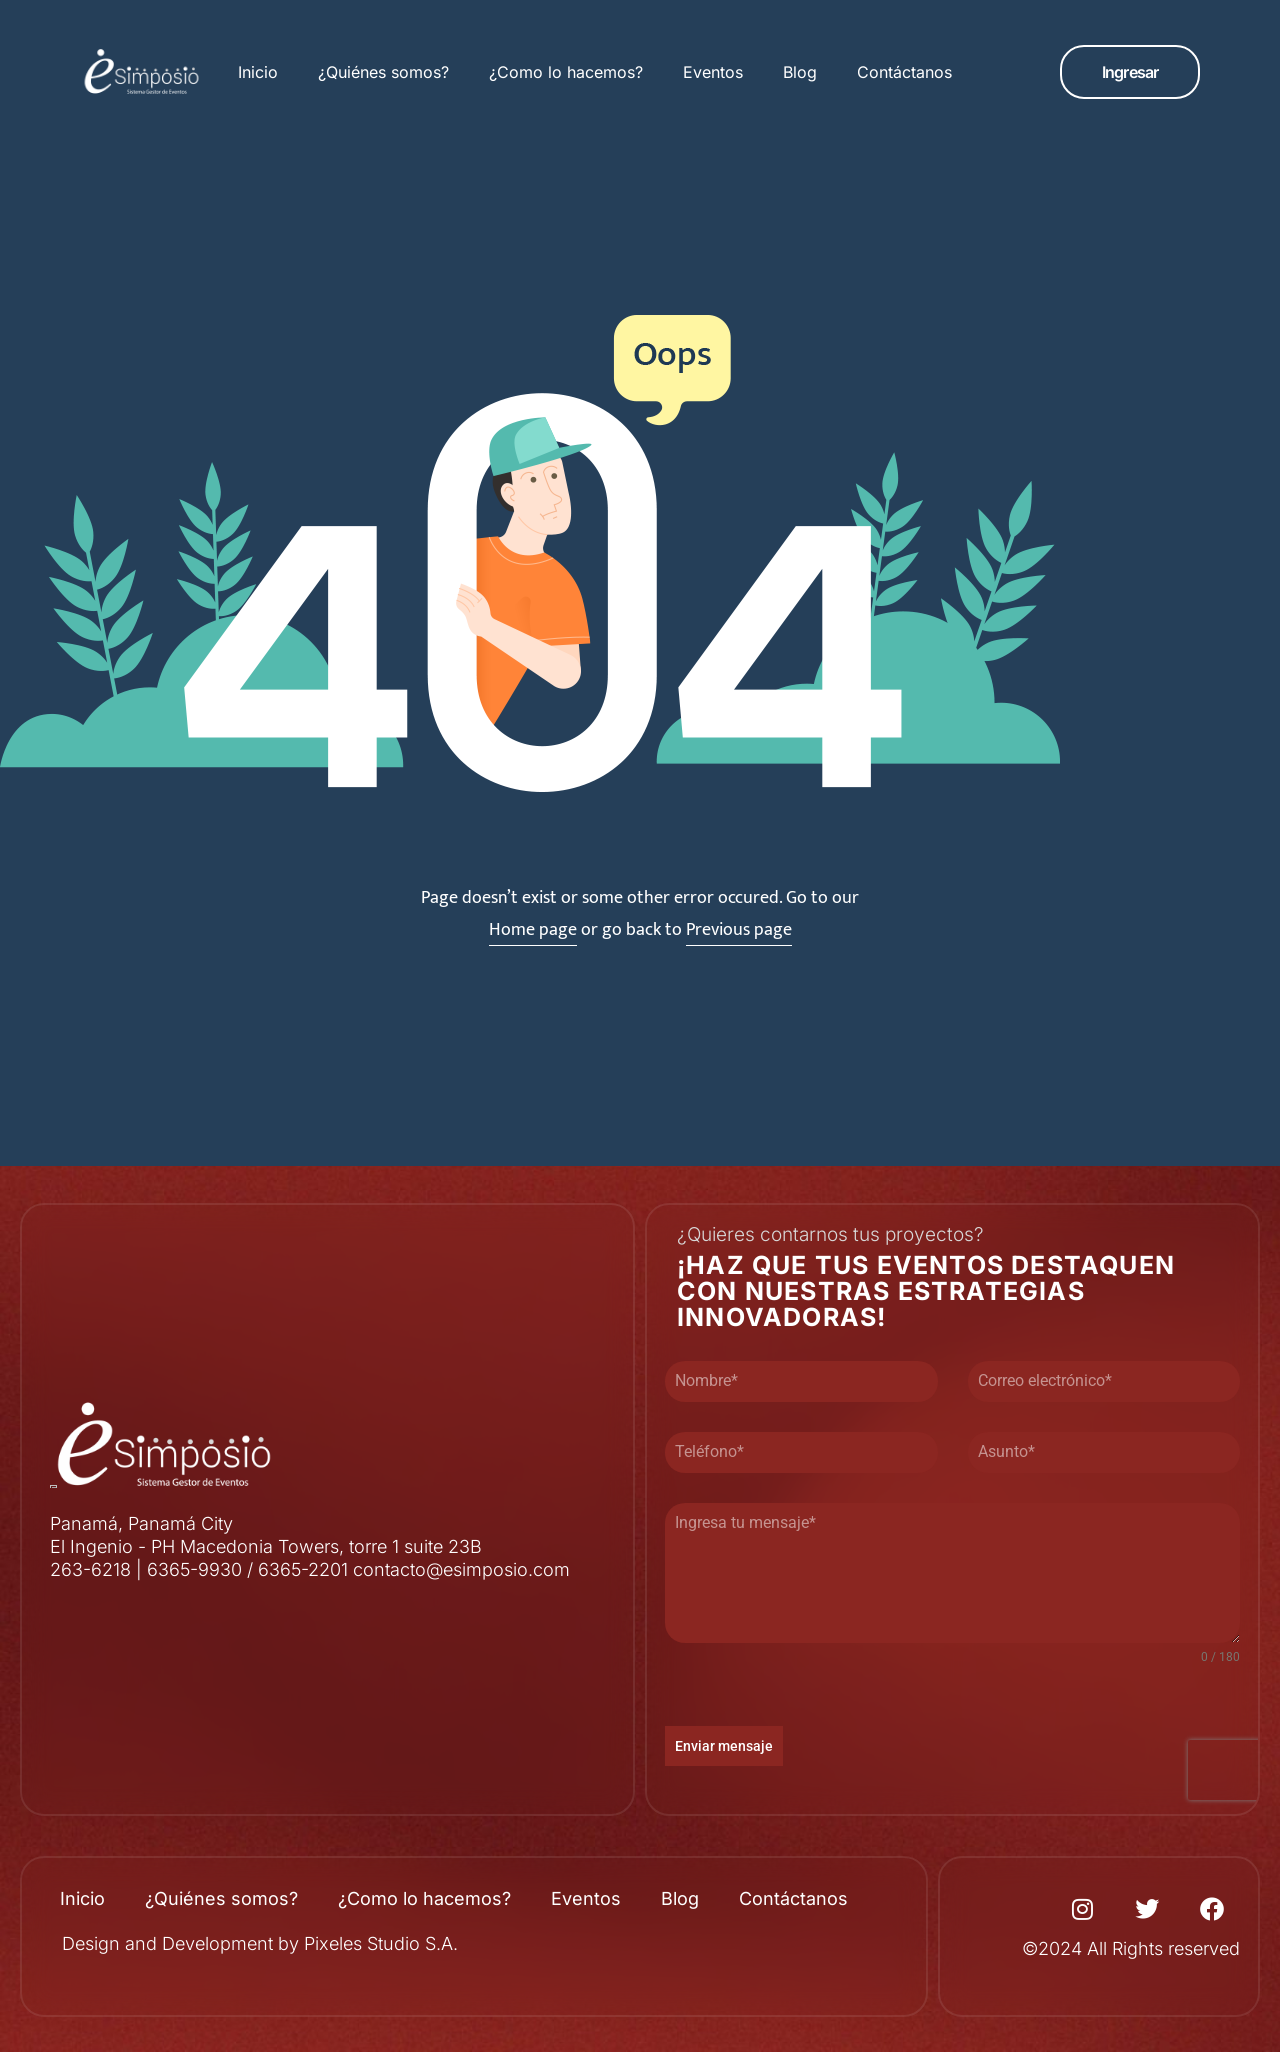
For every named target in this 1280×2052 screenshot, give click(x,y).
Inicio (258, 72)
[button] (1130, 72)
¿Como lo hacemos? (566, 72)
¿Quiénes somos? (383, 72)
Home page (533, 930)
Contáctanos (904, 72)
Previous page (739, 930)
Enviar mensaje (724, 1746)
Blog (800, 72)
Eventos (713, 72)
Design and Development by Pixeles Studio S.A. (260, 1943)
